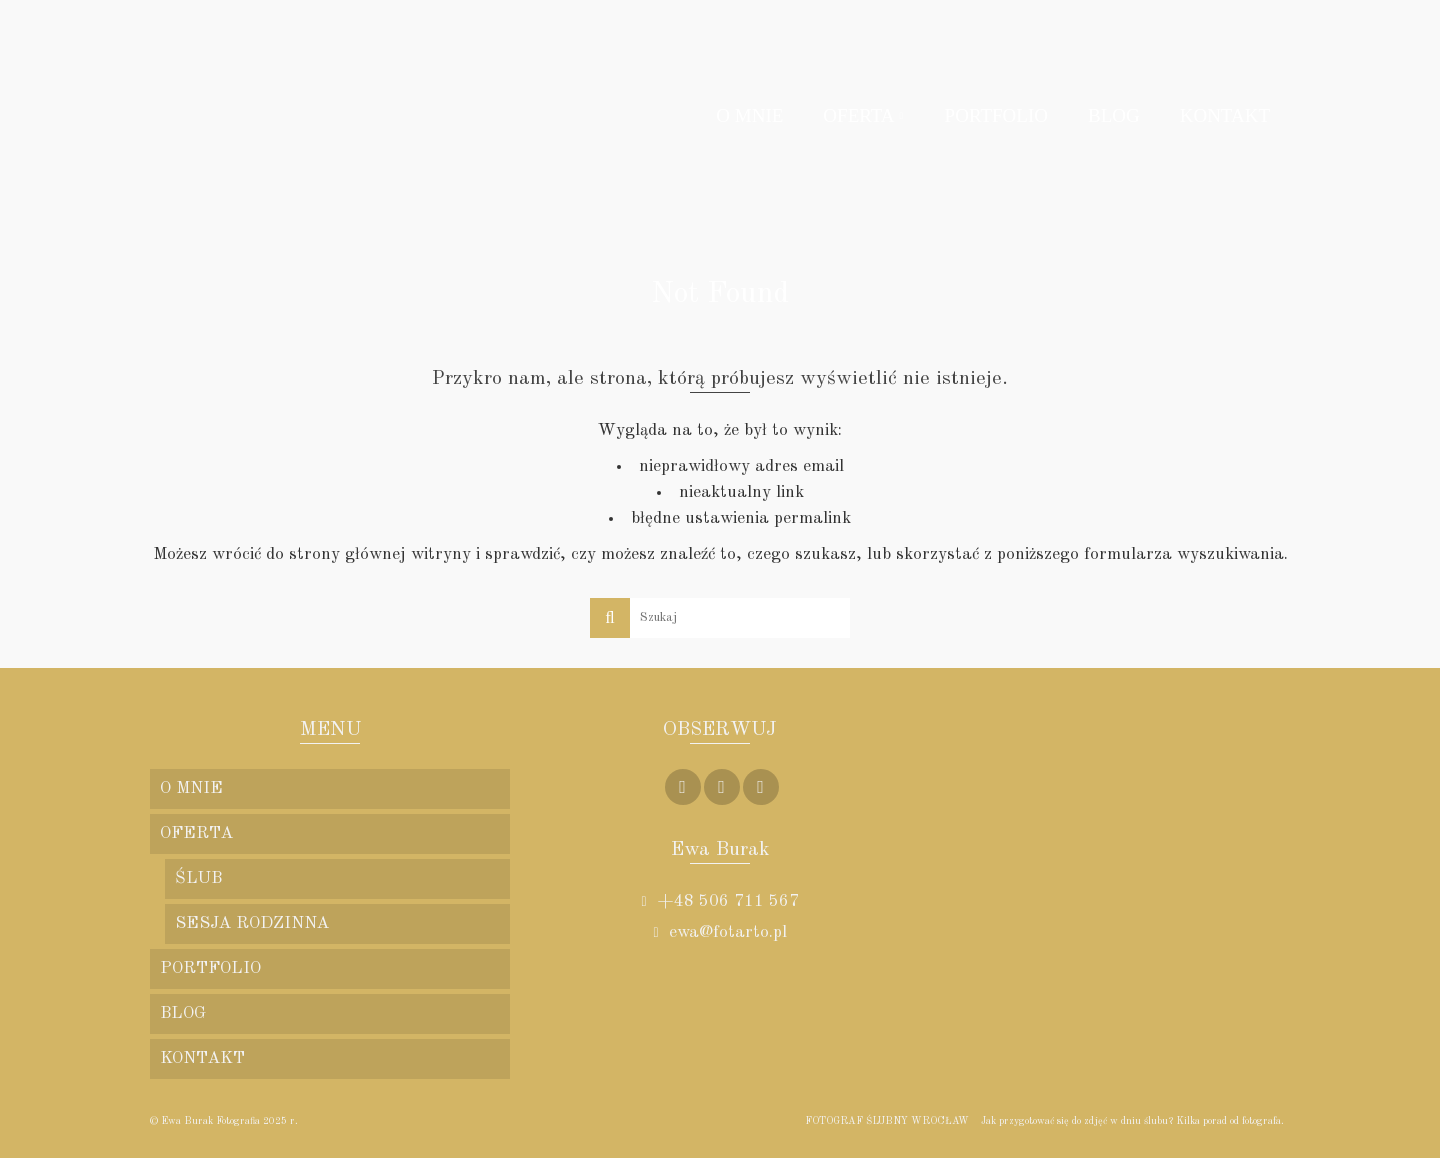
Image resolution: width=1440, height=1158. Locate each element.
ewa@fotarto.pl (719, 932)
